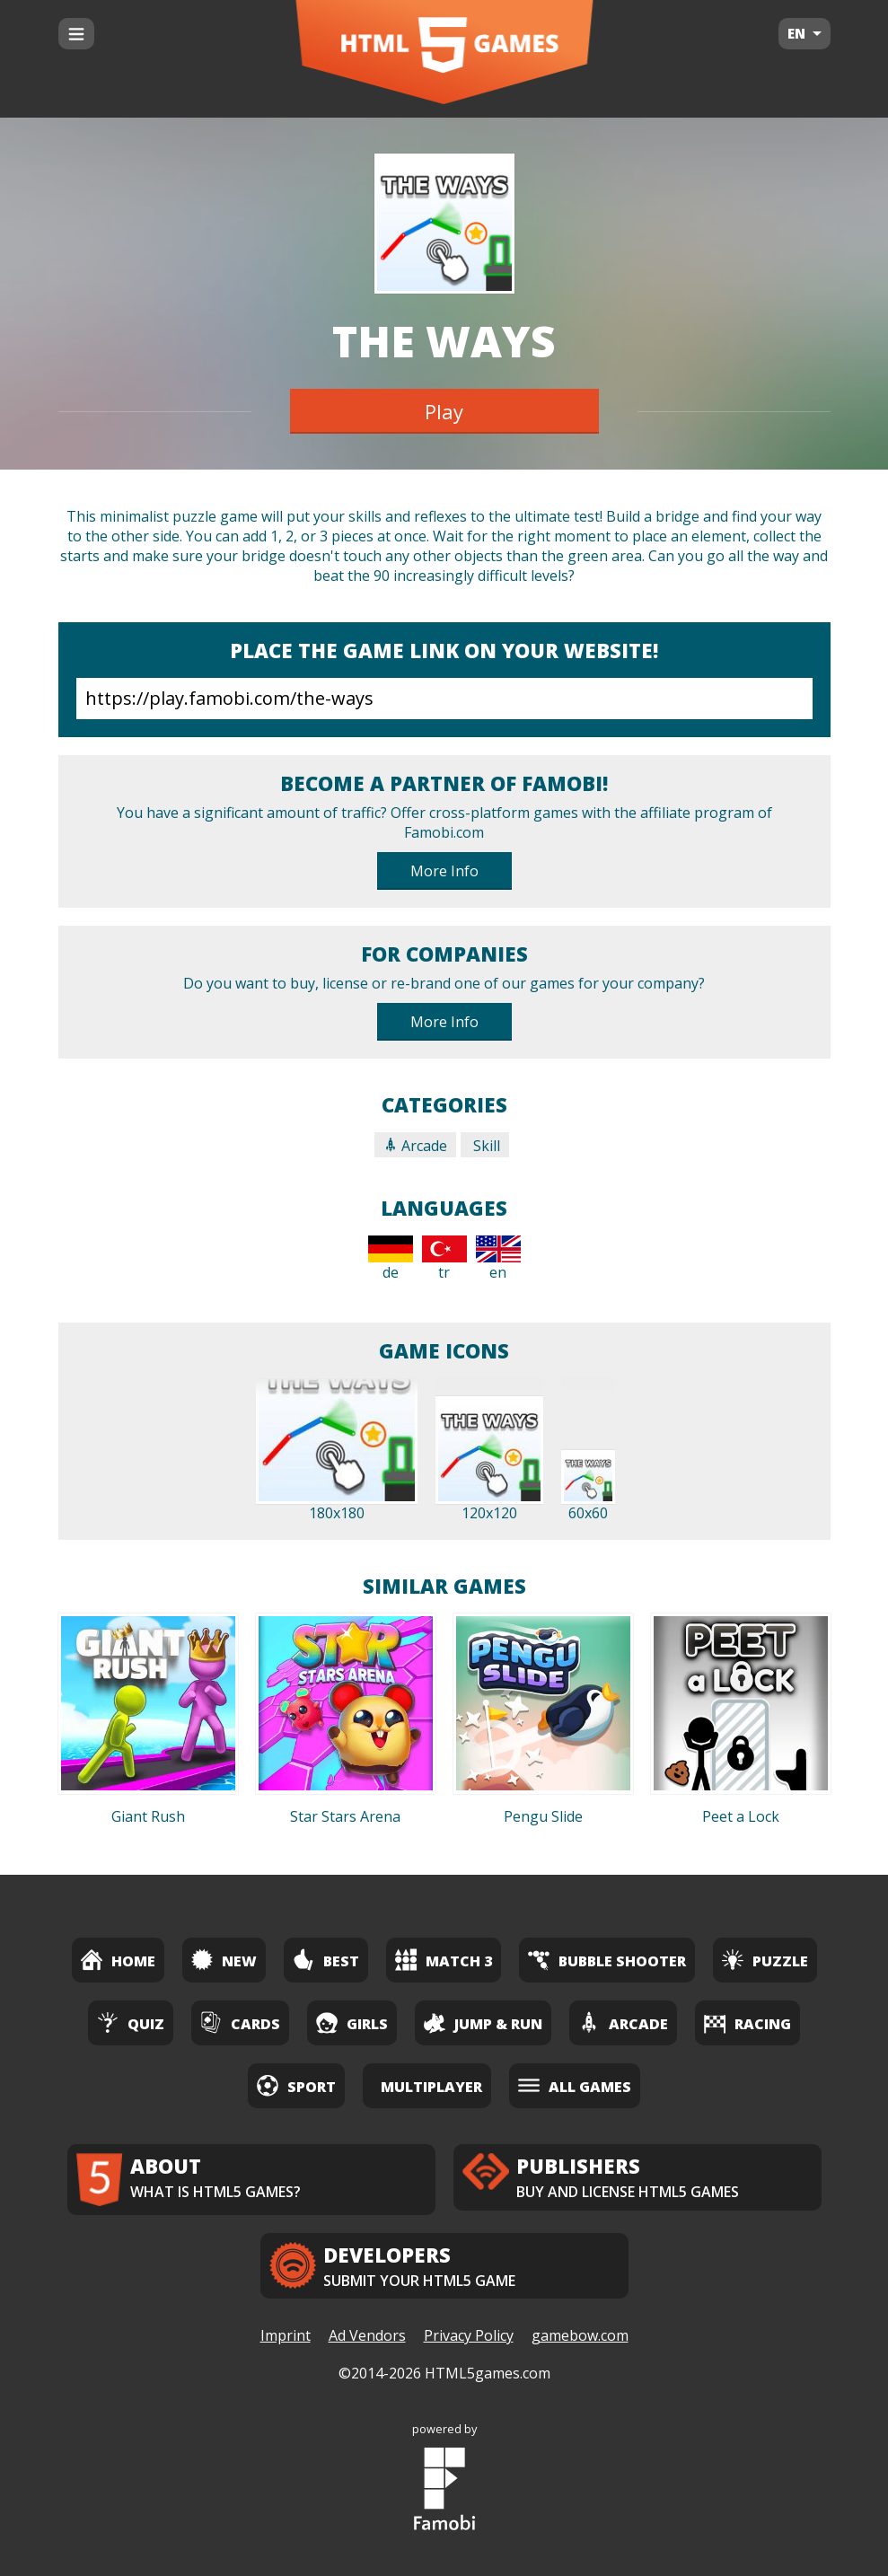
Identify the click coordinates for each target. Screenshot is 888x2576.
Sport (296, 2085)
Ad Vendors (367, 2335)
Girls (352, 2022)
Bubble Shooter (607, 1959)
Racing (747, 2022)
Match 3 (443, 1959)
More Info (444, 871)
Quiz (130, 2022)
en (498, 1258)
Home (118, 1959)
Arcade (415, 1146)
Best (326, 1959)
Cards (240, 2022)
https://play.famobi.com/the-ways (444, 698)
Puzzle (765, 1959)
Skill (485, 1146)
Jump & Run (483, 2022)
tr (444, 1258)
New (224, 1959)
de (390, 1258)
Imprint (285, 2335)
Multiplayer (431, 2087)
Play (444, 411)
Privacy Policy (469, 2335)
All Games (574, 2085)
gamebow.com (580, 2335)
